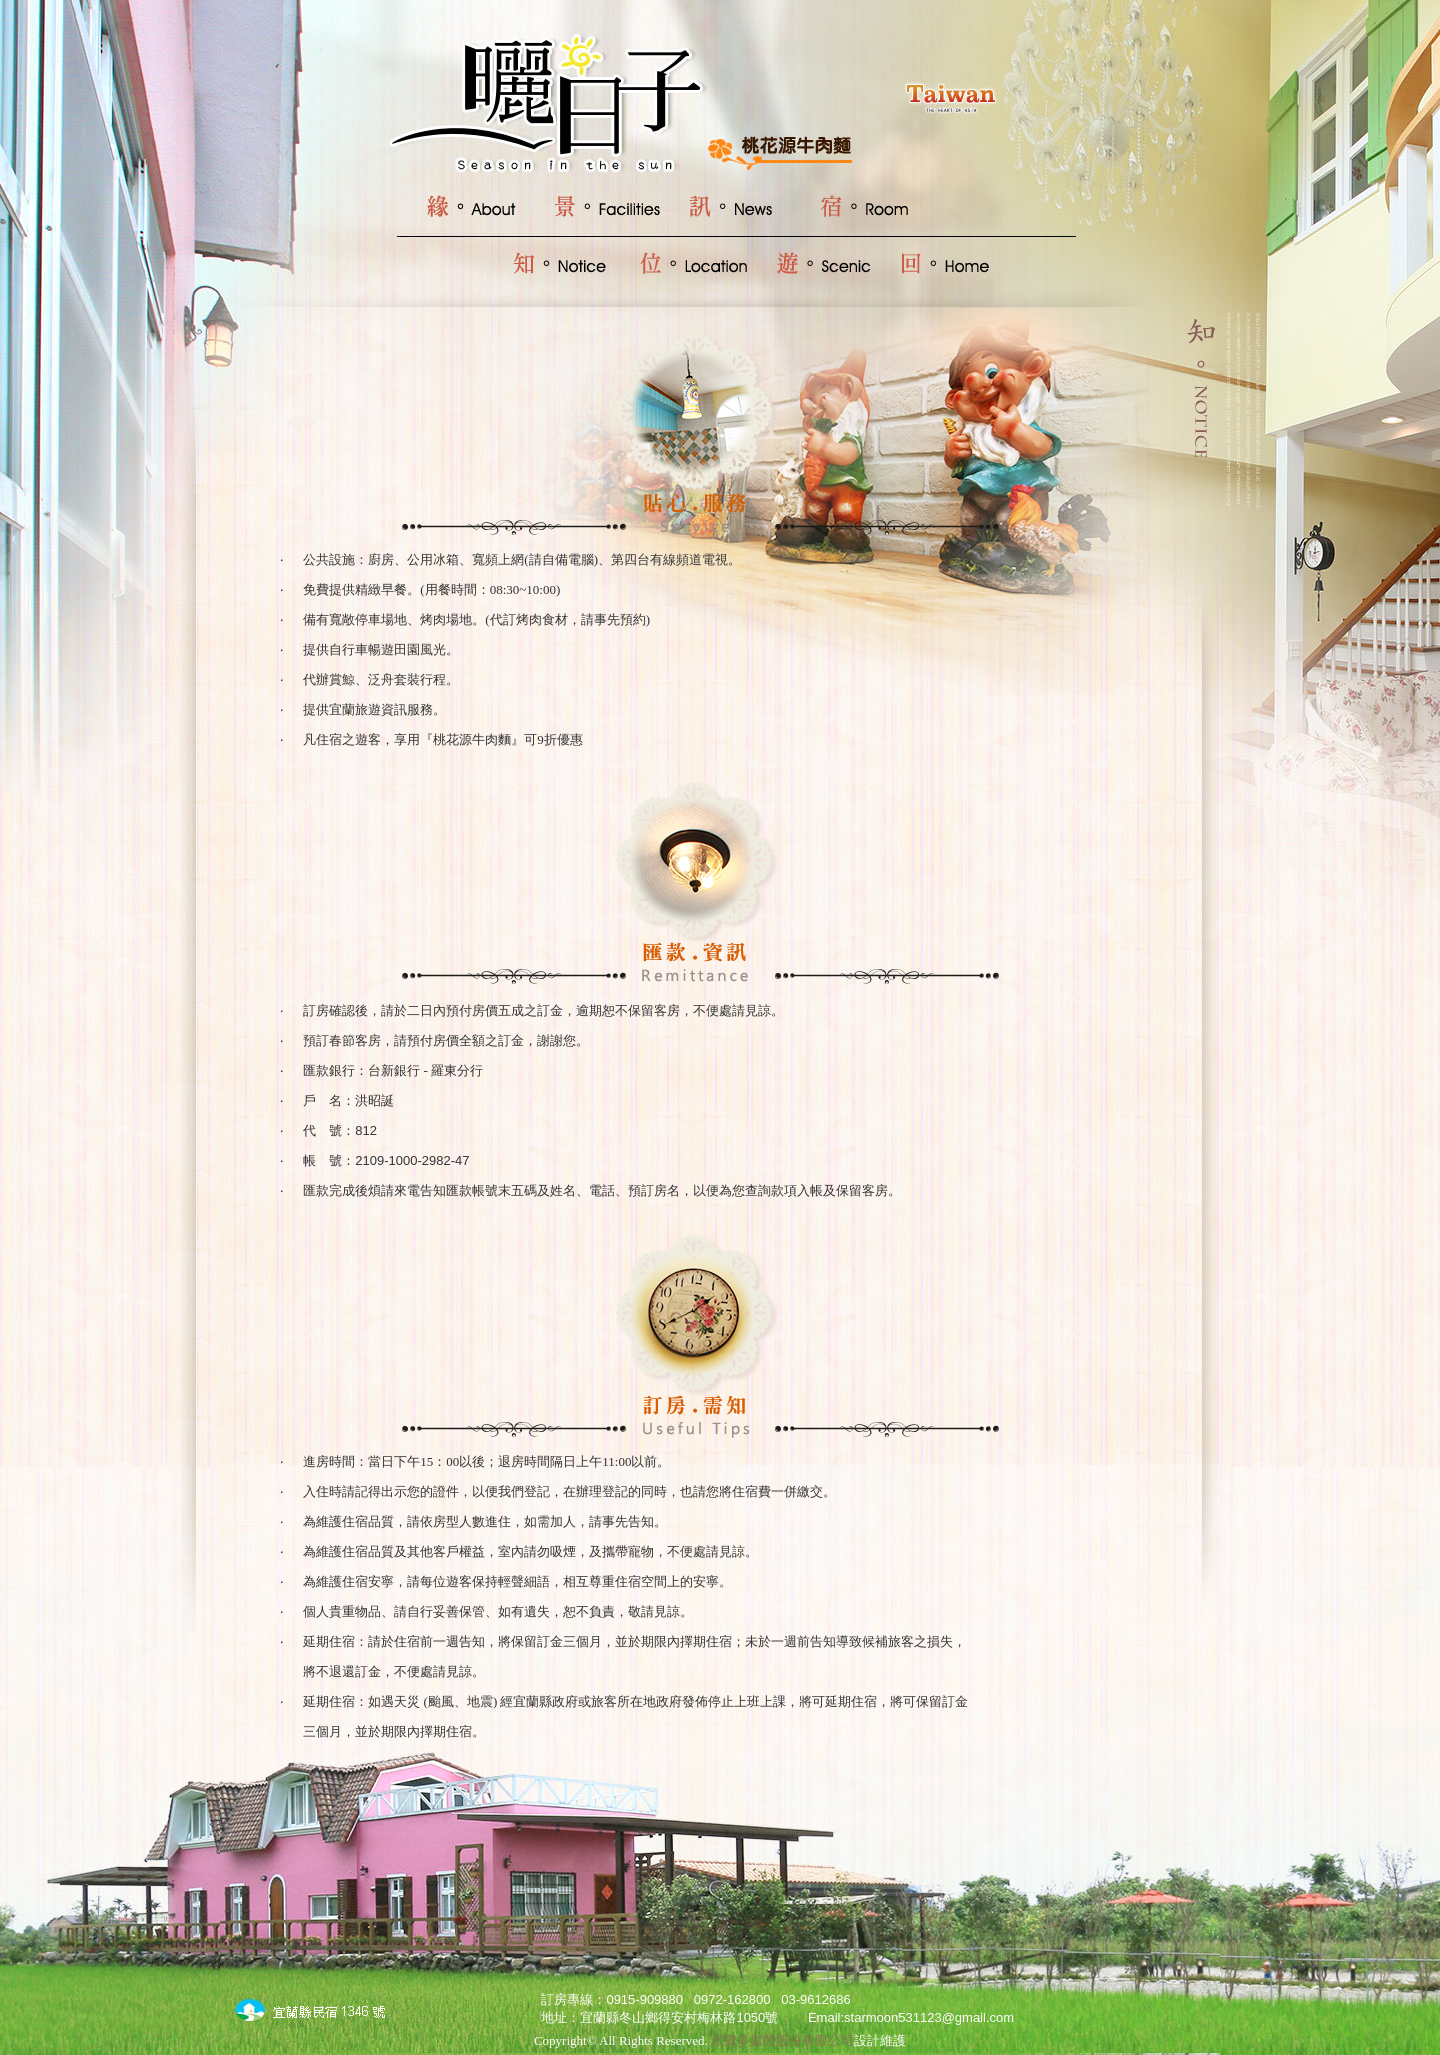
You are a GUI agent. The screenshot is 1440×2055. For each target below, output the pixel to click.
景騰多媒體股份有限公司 (782, 2040)
